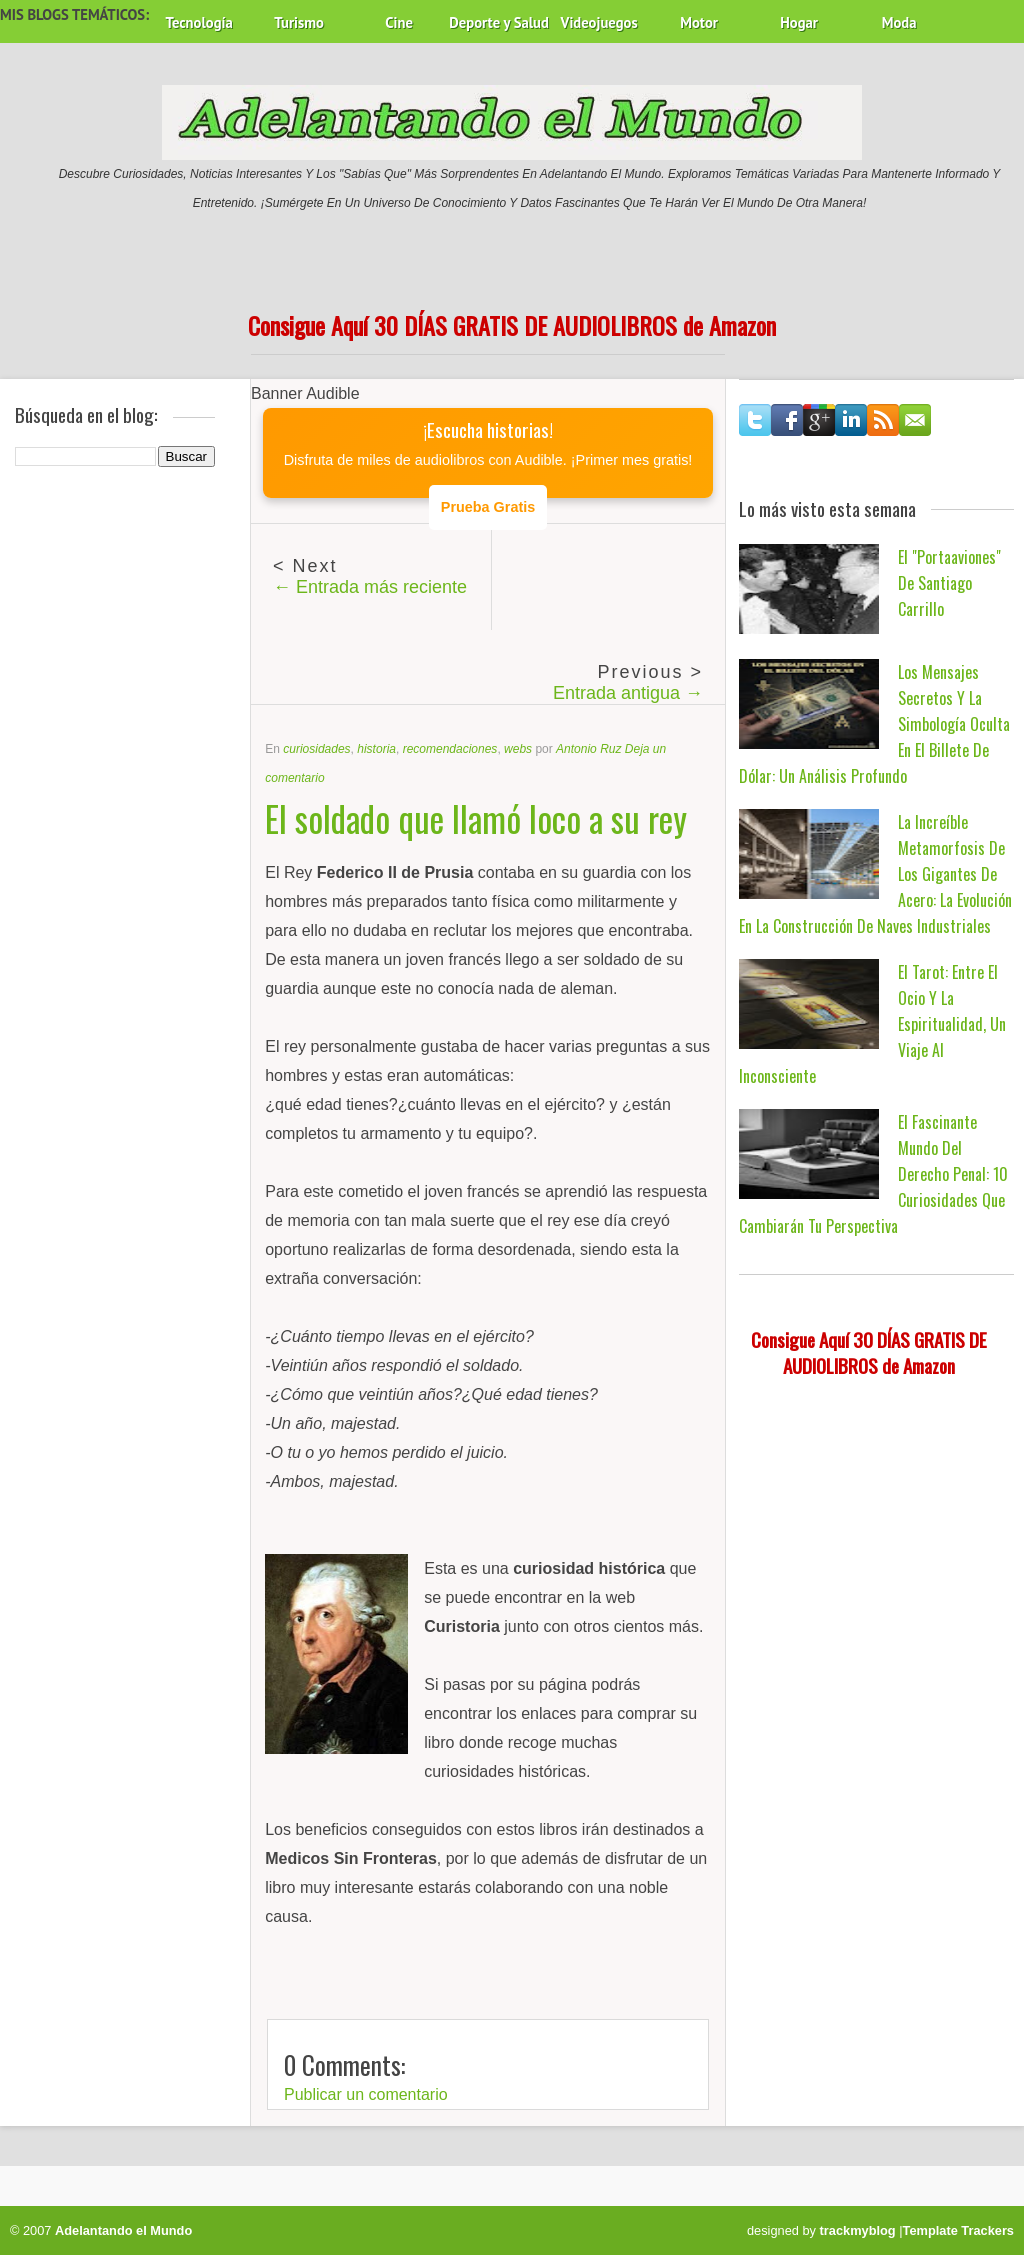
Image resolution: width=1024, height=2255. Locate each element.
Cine (399, 22)
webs (518, 749)
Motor (699, 22)
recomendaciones (450, 749)
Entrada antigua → (628, 693)
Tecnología (198, 22)
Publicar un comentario (366, 2094)
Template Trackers (958, 2230)
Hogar (799, 22)
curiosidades (316, 749)
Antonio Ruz (588, 749)
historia (376, 749)
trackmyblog (858, 2230)
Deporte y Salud (499, 22)
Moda (899, 22)
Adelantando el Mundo (123, 2230)
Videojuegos (599, 22)
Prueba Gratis (488, 507)
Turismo (299, 22)
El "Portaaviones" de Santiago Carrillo (949, 583)
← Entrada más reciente (370, 587)
